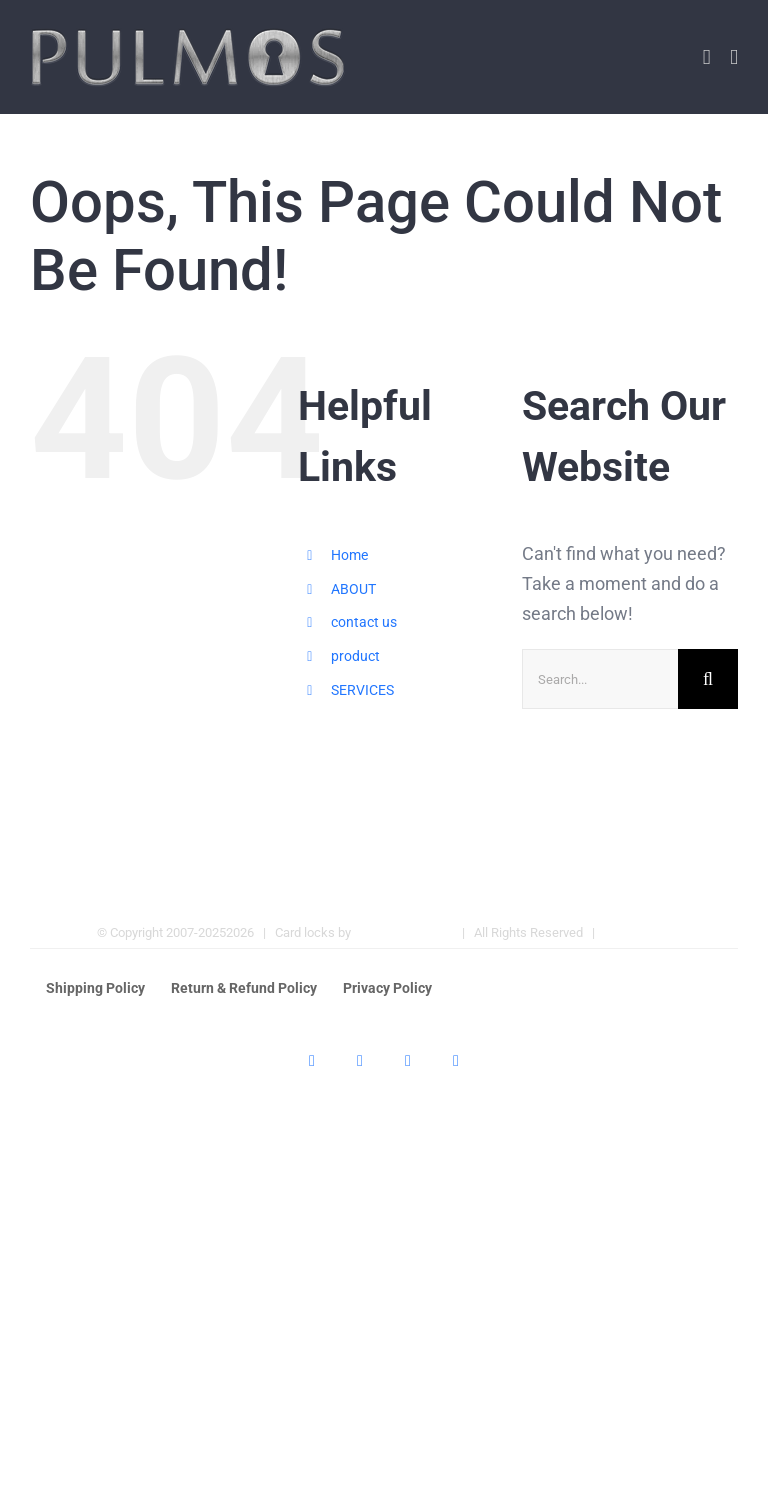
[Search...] (600, 679)
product (355, 656)
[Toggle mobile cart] (707, 57)
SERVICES (362, 690)
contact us (364, 622)
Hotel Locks (638, 932)
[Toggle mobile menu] (734, 57)
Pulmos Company (403, 932)
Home (349, 555)
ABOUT (353, 589)
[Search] (708, 679)
